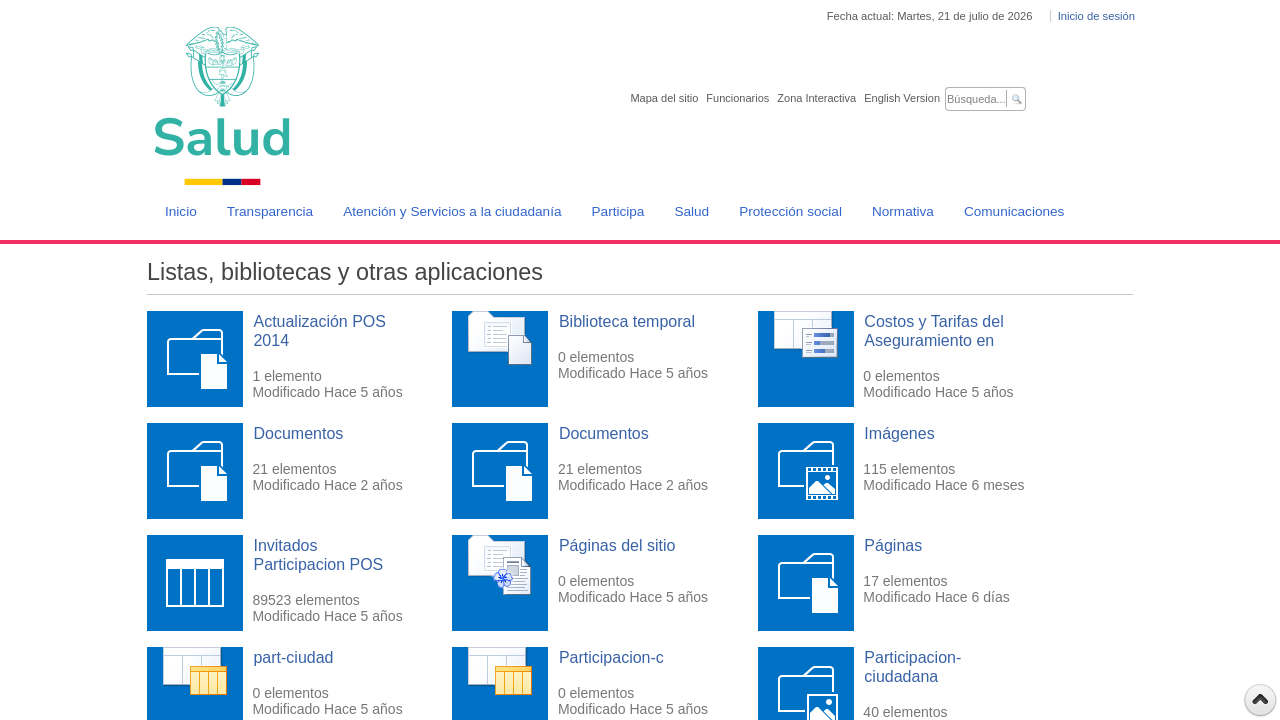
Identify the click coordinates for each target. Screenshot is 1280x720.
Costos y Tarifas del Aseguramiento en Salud (933, 340)
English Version (902, 98)
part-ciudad (293, 657)
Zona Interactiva (816, 98)
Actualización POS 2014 (319, 331)
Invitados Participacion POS (318, 555)
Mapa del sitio (664, 98)
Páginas (893, 545)
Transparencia (270, 211)
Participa (618, 211)
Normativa (903, 211)
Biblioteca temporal (627, 321)
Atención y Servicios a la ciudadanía (452, 211)
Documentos (298, 433)
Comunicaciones (1014, 211)
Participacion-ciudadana (912, 667)
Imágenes (899, 433)
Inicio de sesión (1096, 16)
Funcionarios (737, 98)
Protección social (790, 211)
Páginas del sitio (617, 545)
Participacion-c (611, 657)
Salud (691, 211)
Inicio (181, 211)
